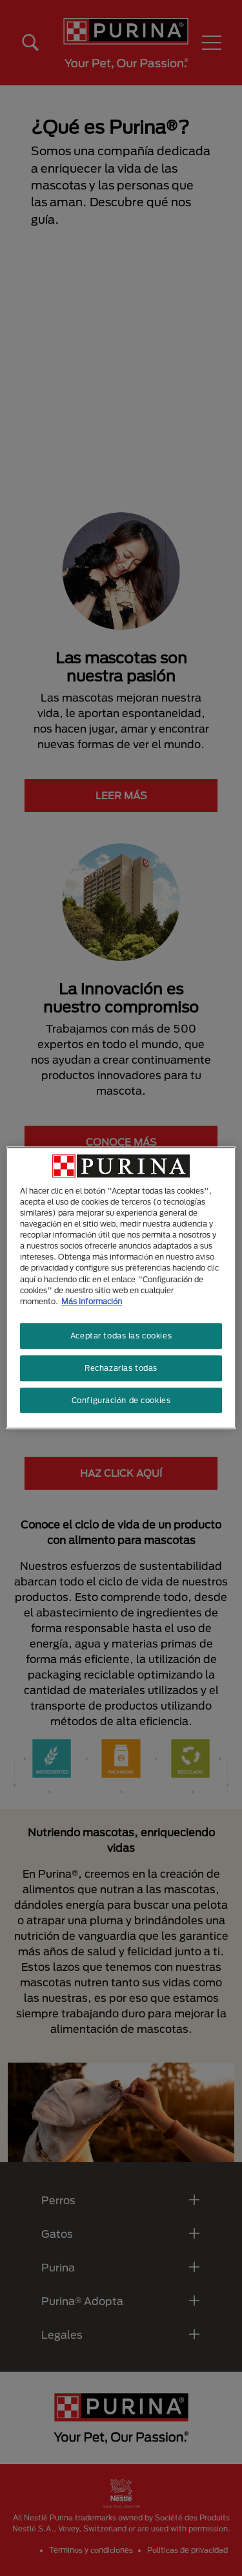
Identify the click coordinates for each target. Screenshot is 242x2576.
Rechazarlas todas (121, 1368)
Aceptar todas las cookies (121, 1335)
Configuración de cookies (121, 1400)
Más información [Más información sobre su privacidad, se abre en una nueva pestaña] (91, 1301)
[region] (121, 1287)
